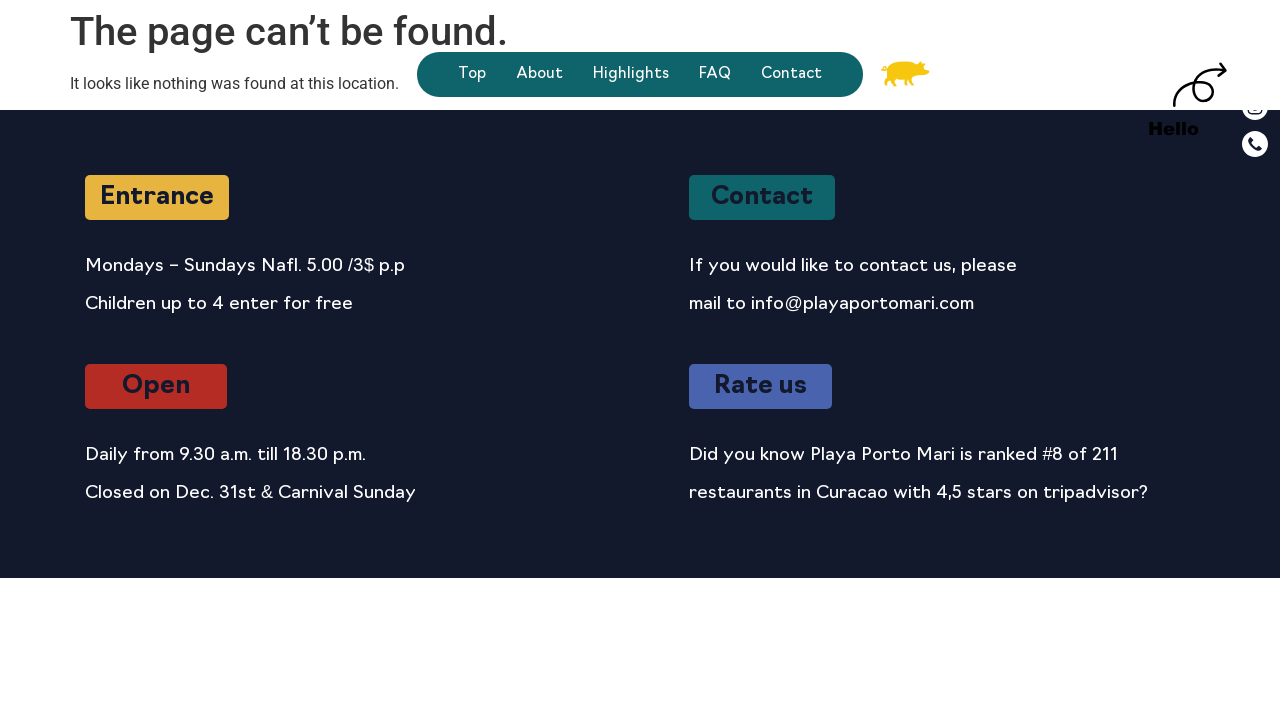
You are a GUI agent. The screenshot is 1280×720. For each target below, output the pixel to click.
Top (472, 74)
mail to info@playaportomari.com (831, 304)
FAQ (715, 74)
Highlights (631, 74)
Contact (791, 74)
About (539, 74)
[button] (157, 197)
